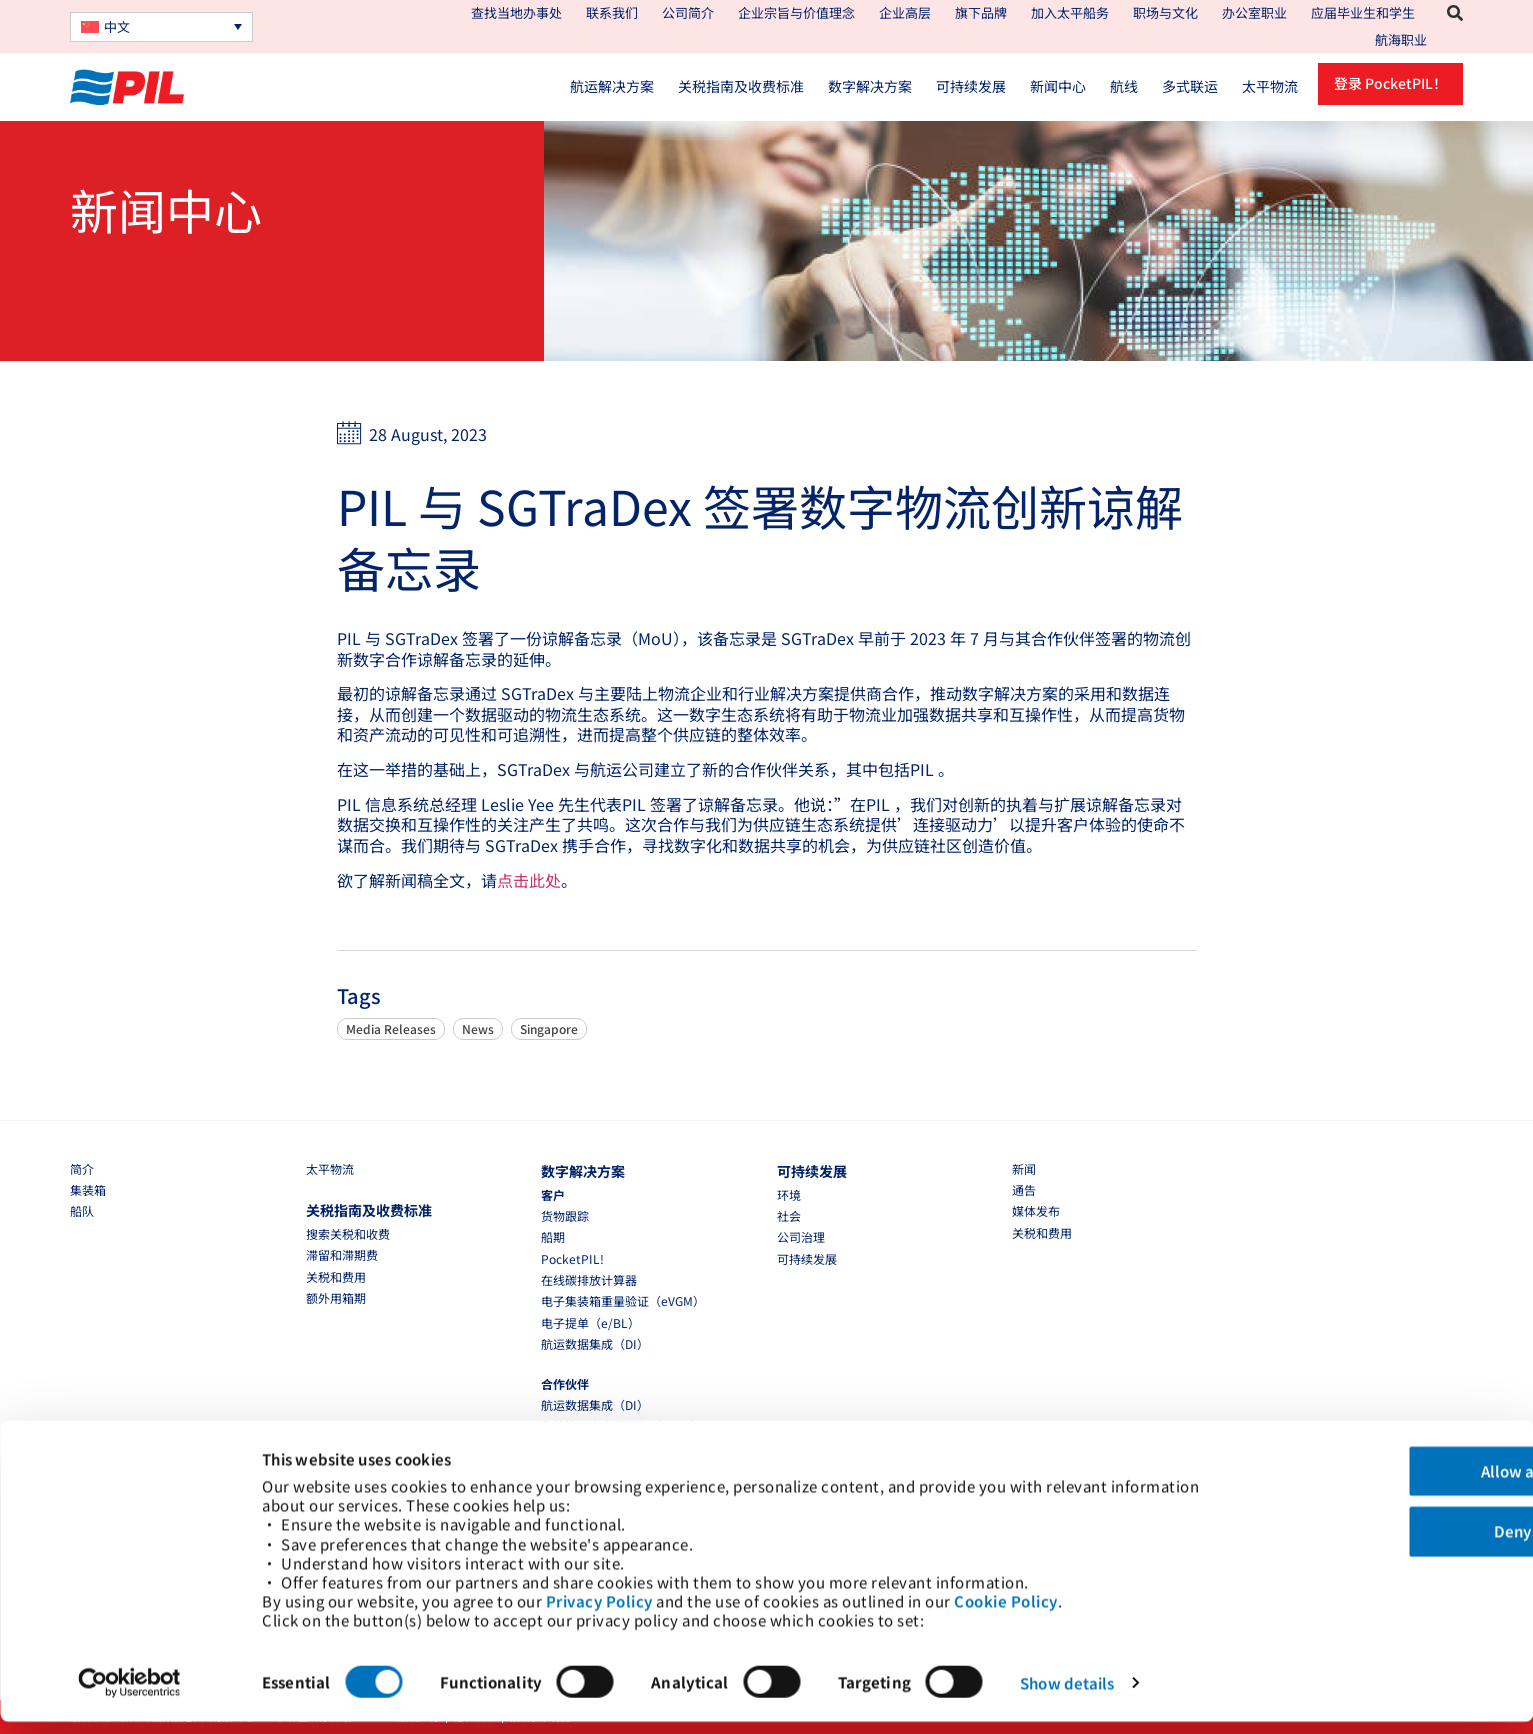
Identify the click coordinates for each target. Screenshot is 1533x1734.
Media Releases (391, 1028)
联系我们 (612, 12)
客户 (553, 1194)
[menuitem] (161, 27)
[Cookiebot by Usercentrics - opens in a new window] (129, 1695)
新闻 (1024, 1168)
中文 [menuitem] (117, 26)
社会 (789, 1215)
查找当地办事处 (516, 12)
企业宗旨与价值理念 (796, 12)
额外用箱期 (336, 1297)
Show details (1067, 1694)
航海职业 (1401, 39)
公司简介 (688, 12)
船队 (82, 1210)
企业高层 (905, 12)
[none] (161, 27)
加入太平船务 (1070, 12)
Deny (1366, 1524)
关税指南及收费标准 (741, 86)
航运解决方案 (612, 86)
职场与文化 (1165, 12)
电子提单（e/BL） (590, 1322)
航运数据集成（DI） (595, 1343)
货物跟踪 (565, 1215)
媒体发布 (1036, 1210)
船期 (553, 1236)
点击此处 (529, 880)
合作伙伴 (565, 1383)
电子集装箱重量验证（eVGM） (623, 1300)
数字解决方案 (870, 86)
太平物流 (1270, 86)
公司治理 (801, 1236)
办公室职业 (1254, 12)
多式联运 (1190, 86)
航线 (1124, 86)
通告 (1024, 1189)
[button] (1455, 13)
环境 (789, 1194)
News (478, 1028)
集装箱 (88, 1189)
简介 (82, 1168)
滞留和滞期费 (342, 1254)
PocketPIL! (572, 1258)
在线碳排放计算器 (589, 1279)
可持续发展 (971, 86)
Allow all (1366, 1463)
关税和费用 (336, 1276)
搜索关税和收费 (348, 1233)
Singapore (549, 1028)
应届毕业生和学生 (1363, 12)
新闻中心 (1058, 86)
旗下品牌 (981, 12)
